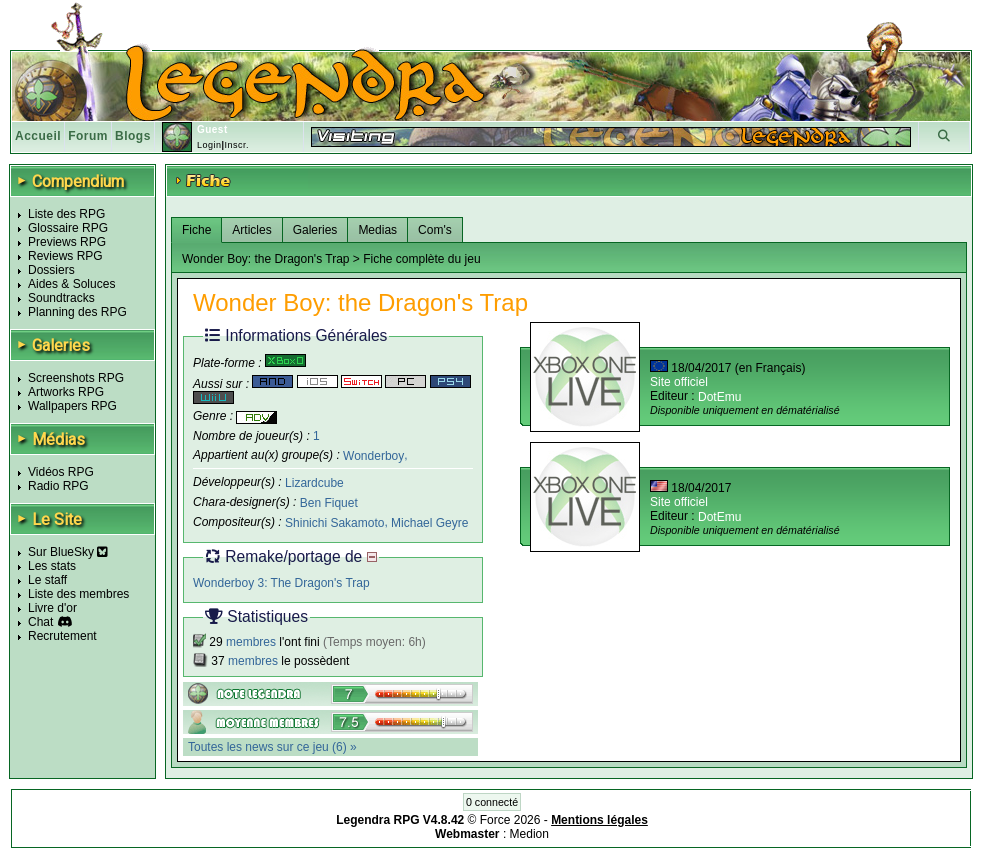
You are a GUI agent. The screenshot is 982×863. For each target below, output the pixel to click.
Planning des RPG (77, 312)
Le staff (47, 580)
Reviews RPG (65, 256)
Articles (251, 230)
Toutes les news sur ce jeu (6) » (272, 747)
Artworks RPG (66, 392)
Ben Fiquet (329, 503)
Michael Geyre (429, 523)
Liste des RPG (66, 214)
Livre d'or (52, 608)
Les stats (52, 566)
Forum (88, 136)
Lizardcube (314, 483)
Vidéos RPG (61, 472)
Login (209, 145)
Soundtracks (61, 298)
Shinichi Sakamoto (334, 523)
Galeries (315, 230)
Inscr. (236, 145)
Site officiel (679, 382)
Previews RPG (67, 242)
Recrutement (62, 636)
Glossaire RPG (68, 228)
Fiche (196, 230)
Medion (529, 834)
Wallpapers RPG (72, 406)
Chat (40, 622)
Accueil (38, 136)
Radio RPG (58, 486)
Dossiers (51, 270)
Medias (377, 230)
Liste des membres (78, 594)
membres (251, 642)
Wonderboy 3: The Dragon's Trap (281, 583)
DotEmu (719, 397)
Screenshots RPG (76, 378)
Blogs (133, 136)
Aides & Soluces (71, 284)
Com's (435, 230)
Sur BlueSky (68, 552)
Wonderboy (373, 455)
